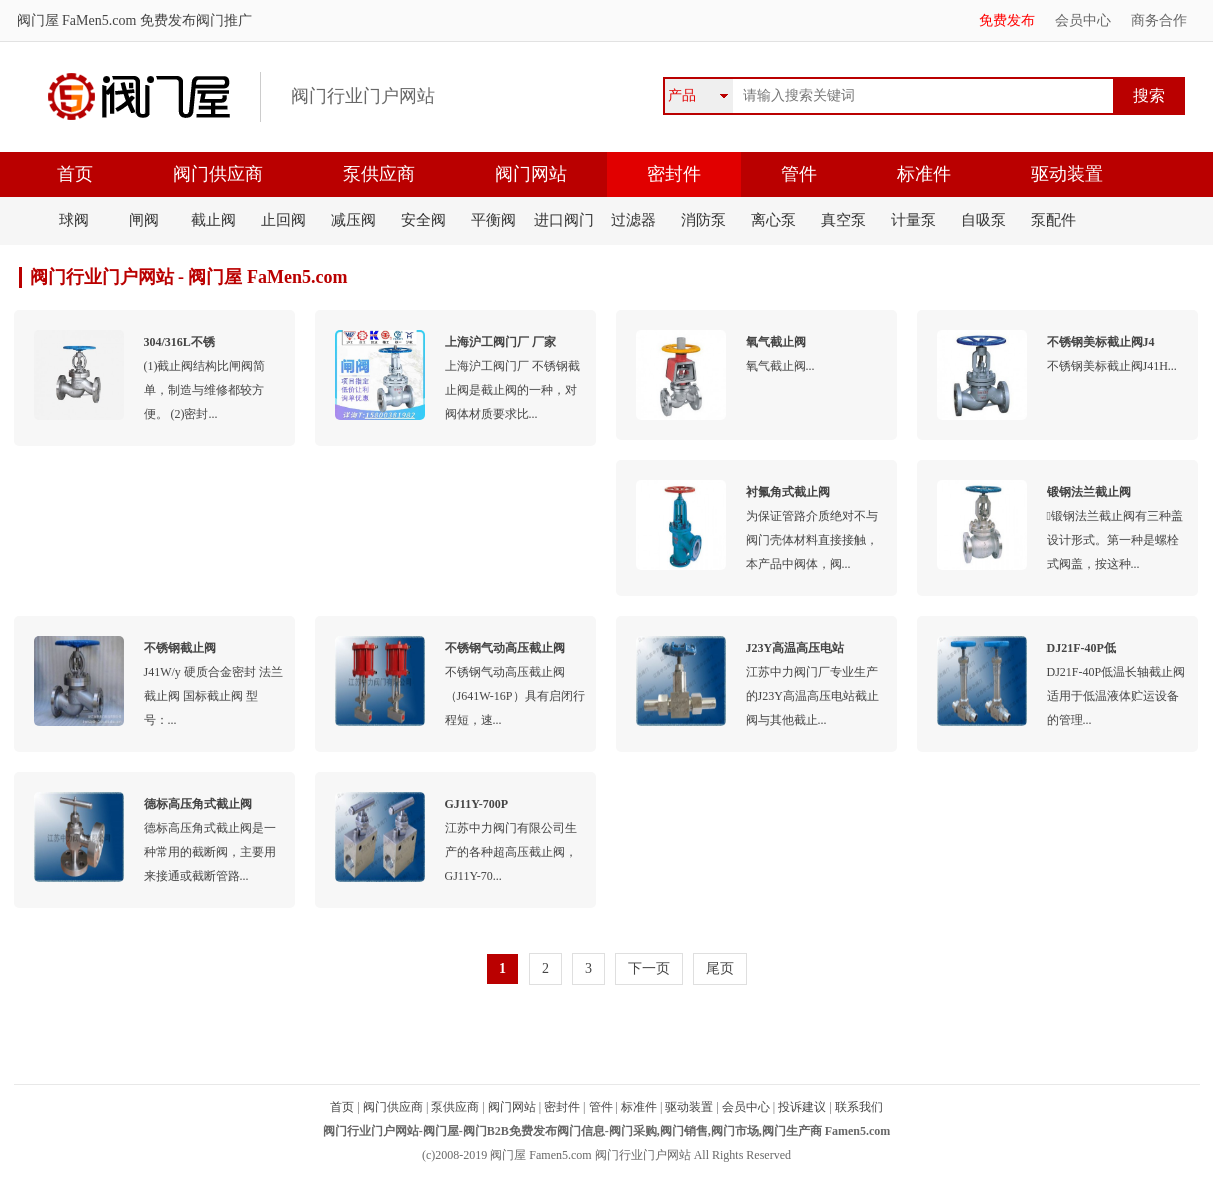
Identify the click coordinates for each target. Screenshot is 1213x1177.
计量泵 (913, 220)
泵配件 (1053, 220)
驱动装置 (1067, 174)
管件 (799, 174)
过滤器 (633, 220)
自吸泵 (983, 220)
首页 (75, 174)
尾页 (720, 968)
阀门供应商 (218, 174)
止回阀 (283, 220)
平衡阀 (493, 220)
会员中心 (1083, 20)
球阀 (74, 220)
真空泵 (843, 220)
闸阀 (144, 220)
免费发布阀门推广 (194, 20)
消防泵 (703, 220)
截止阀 (213, 220)
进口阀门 (564, 220)
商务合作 (1159, 20)
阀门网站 (531, 174)
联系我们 (859, 1107)
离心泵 (773, 220)
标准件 (924, 174)
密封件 (674, 174)
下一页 (649, 968)
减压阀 (353, 220)
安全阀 (423, 220)
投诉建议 (802, 1107)
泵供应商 (379, 174)
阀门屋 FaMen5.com (77, 20)
